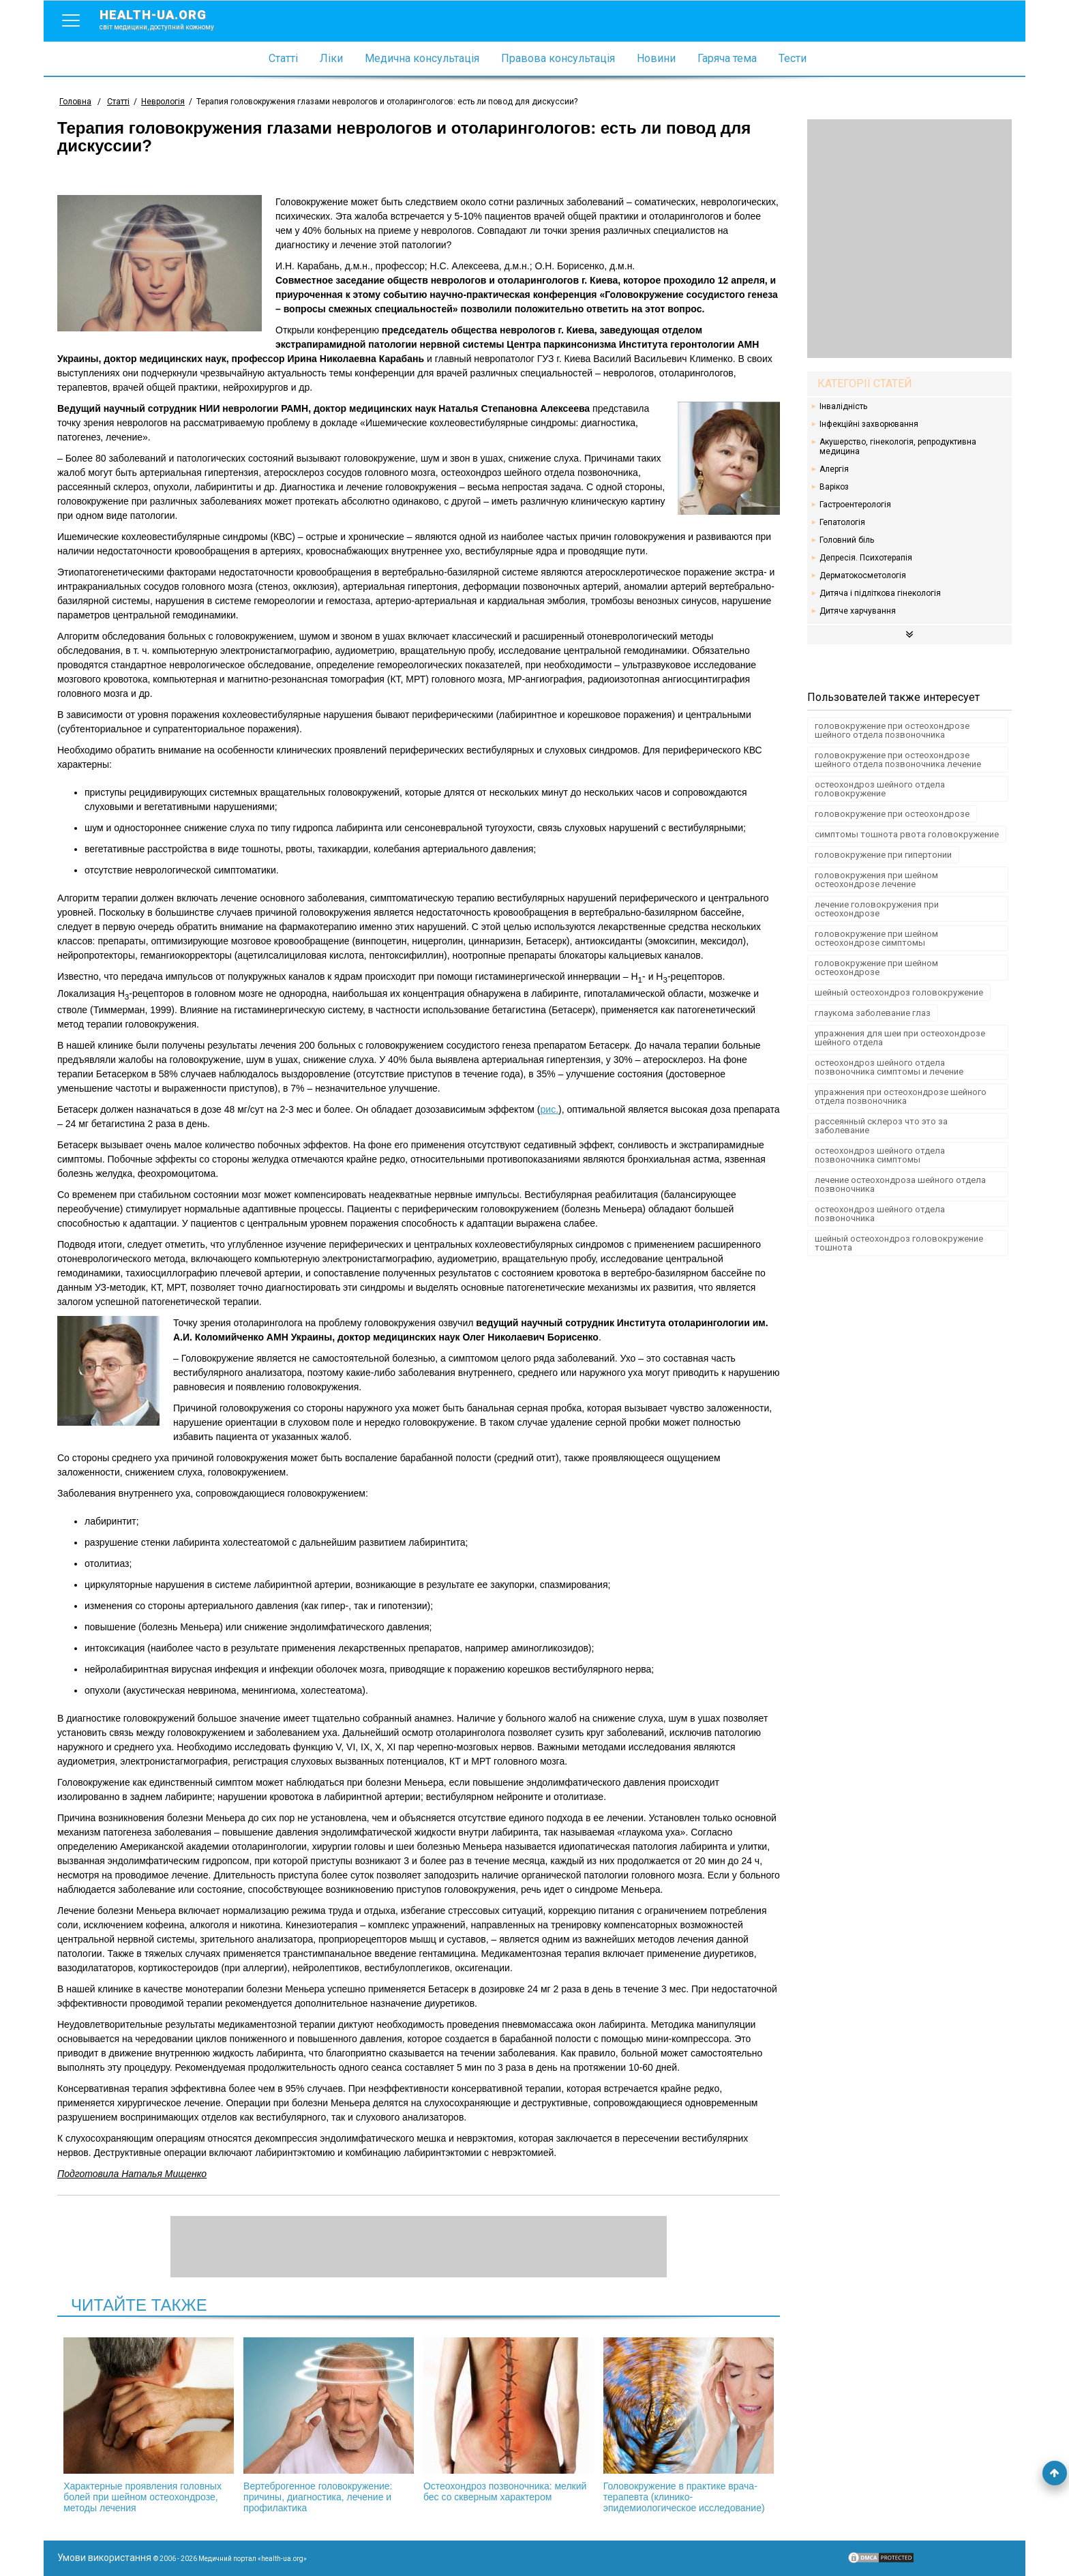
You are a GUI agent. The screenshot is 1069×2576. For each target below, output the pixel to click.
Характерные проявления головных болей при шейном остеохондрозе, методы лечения (148, 2425)
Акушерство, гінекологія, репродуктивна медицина (897, 446)
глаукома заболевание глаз (873, 1013)
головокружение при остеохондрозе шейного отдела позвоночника (892, 730)
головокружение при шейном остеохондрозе (876, 967)
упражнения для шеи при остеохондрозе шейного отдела (900, 1037)
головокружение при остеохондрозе (892, 814)
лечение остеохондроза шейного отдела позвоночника (900, 1184)
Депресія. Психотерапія (865, 558)
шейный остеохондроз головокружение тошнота (899, 1243)
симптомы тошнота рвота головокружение (907, 834)
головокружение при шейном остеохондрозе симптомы (876, 938)
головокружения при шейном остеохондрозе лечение (876, 879)
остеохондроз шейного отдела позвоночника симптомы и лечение (889, 1067)
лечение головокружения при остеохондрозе (877, 908)
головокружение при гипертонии (883, 855)
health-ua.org (168, 19)
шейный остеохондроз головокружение (899, 992)
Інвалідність (843, 406)
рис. (550, 1109)
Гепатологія (842, 522)
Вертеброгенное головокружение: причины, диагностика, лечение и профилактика (328, 2425)
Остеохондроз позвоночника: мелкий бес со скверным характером (508, 2419)
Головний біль (846, 540)
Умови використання (104, 2557)
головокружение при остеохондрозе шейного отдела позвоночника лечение (898, 759)
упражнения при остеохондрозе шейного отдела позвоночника (901, 1096)
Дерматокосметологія (862, 575)
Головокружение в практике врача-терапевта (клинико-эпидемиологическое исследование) (688, 2425)
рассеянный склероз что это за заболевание (881, 1125)
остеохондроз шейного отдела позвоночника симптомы (880, 1155)
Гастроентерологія (855, 504)
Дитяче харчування (857, 611)
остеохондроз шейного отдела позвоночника (880, 1213)
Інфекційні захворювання (868, 424)
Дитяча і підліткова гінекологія (880, 593)
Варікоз (834, 487)
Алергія (834, 469)
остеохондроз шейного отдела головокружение (880, 788)
